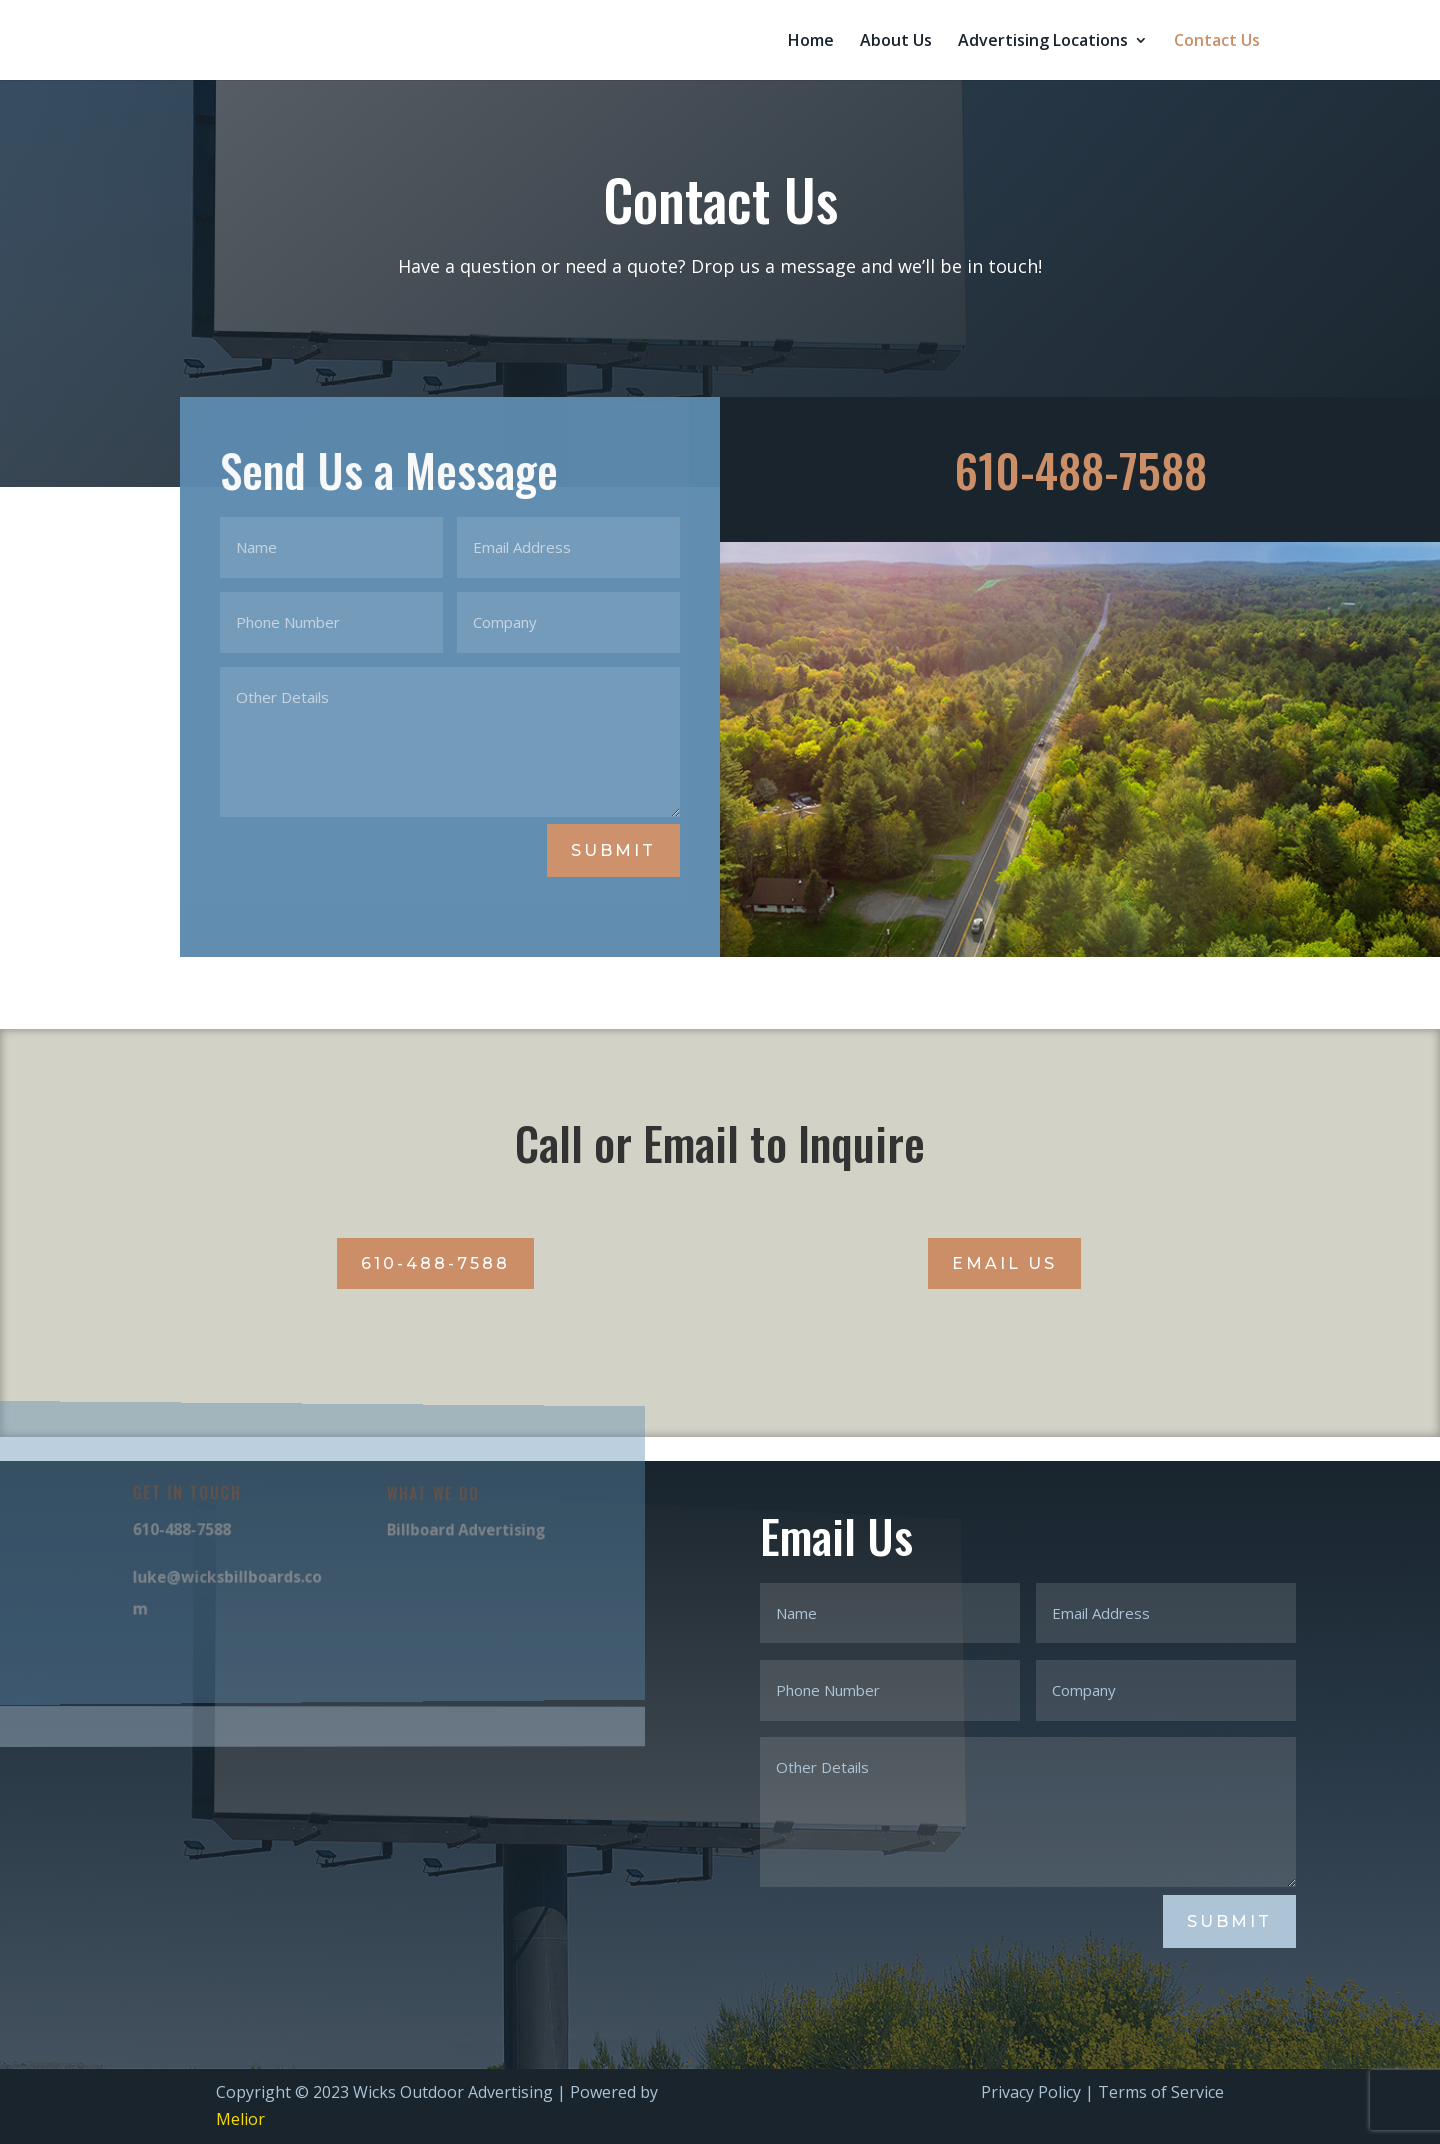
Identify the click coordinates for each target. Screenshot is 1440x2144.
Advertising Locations (1043, 42)
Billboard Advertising (444, 1530)
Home (811, 42)
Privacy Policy (1031, 2092)
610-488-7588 (435, 1263)
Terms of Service (1161, 2092)
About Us (896, 42)
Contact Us (1217, 42)
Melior (240, 2119)
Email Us (1004, 1263)
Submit (613, 850)
